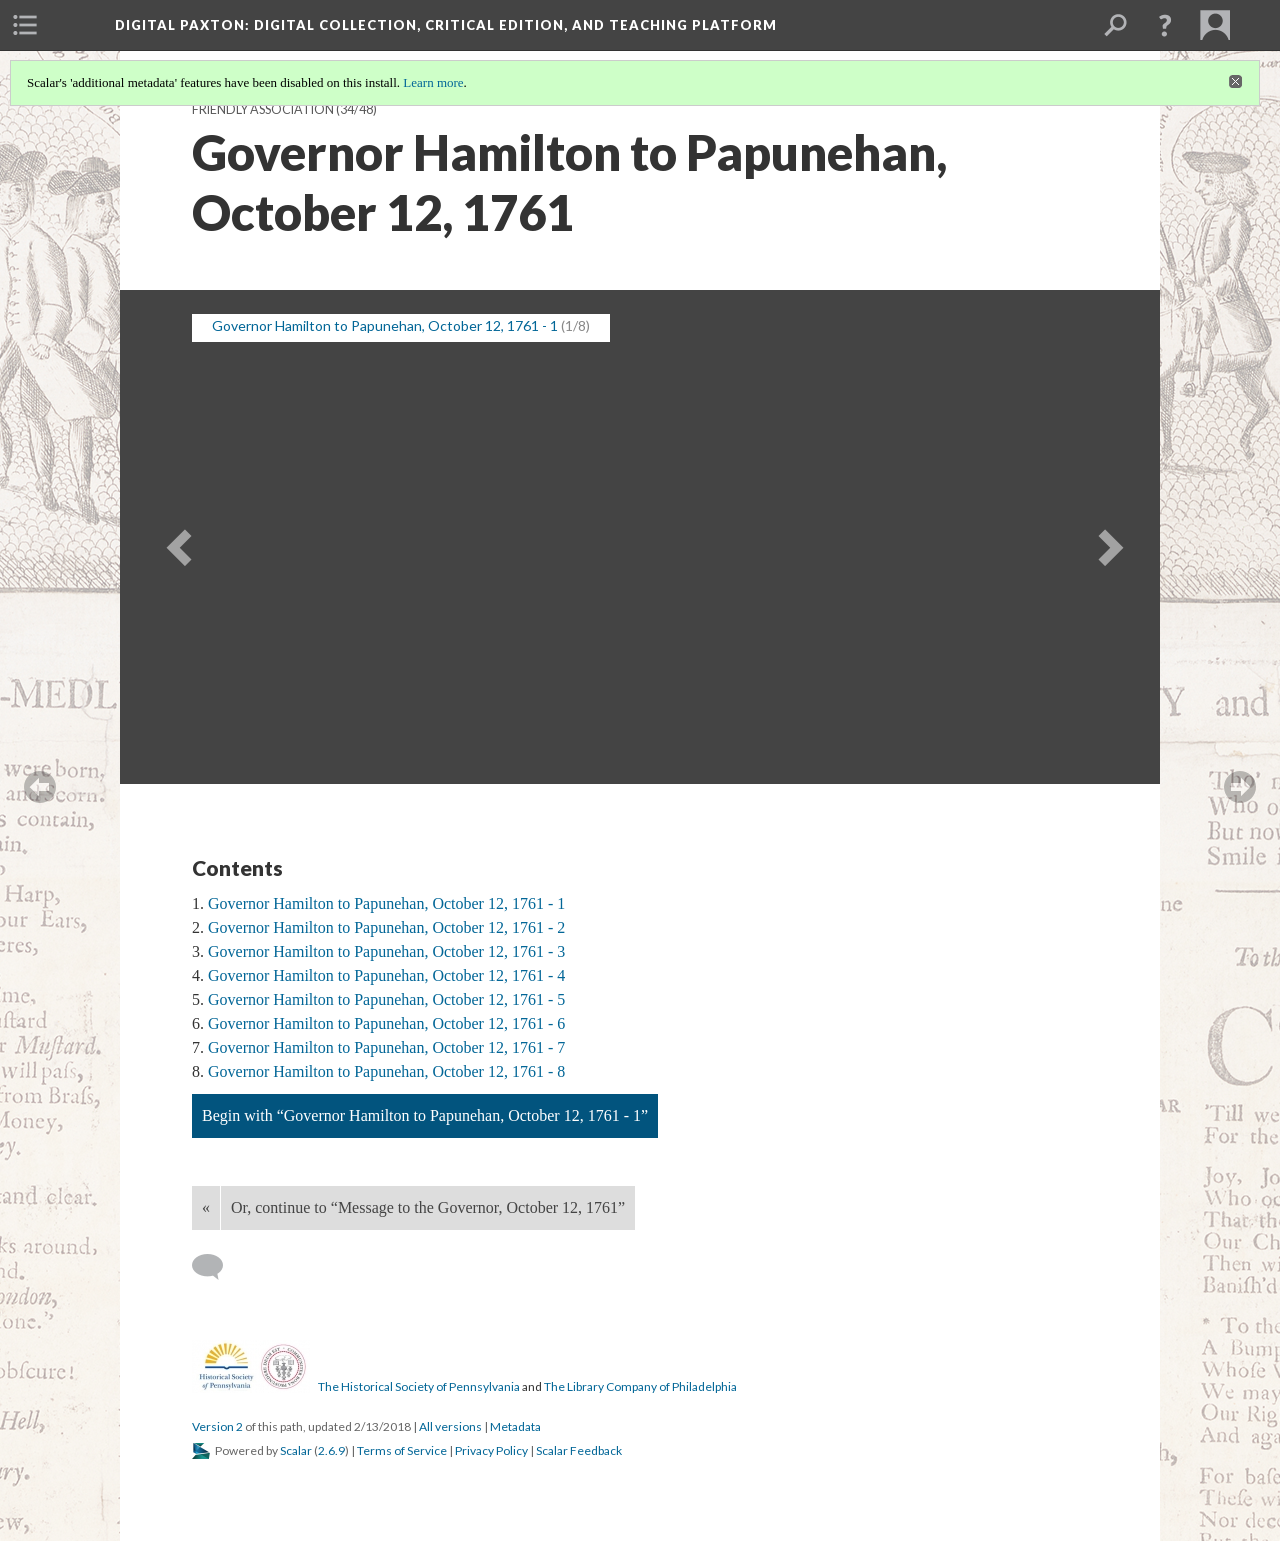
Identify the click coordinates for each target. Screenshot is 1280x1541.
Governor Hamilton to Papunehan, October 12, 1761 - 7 (386, 1047)
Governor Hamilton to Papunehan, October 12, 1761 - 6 (386, 1023)
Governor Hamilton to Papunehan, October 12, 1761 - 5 (386, 999)
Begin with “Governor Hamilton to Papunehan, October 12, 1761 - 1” (425, 1115)
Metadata (515, 1426)
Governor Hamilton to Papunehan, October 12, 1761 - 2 (386, 927)
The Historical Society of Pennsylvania (419, 1386)
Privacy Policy (491, 1450)
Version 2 (217, 1426)
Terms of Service (402, 1450)
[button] (1165, 25)
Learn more (433, 82)
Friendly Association (263, 109)
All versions (450, 1426)
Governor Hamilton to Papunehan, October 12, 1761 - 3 (386, 951)
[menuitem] (25, 25)
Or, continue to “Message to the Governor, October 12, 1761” (428, 1207)
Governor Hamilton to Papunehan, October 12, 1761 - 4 (386, 975)
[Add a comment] (216, 1267)
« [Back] (206, 1207)
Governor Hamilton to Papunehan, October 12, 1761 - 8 (386, 1071)
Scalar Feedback (579, 1450)
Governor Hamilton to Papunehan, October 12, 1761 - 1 (386, 903)
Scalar (296, 1450)
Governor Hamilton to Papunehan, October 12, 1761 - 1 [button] (385, 325)
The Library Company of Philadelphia (640, 1386)
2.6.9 (331, 1450)
